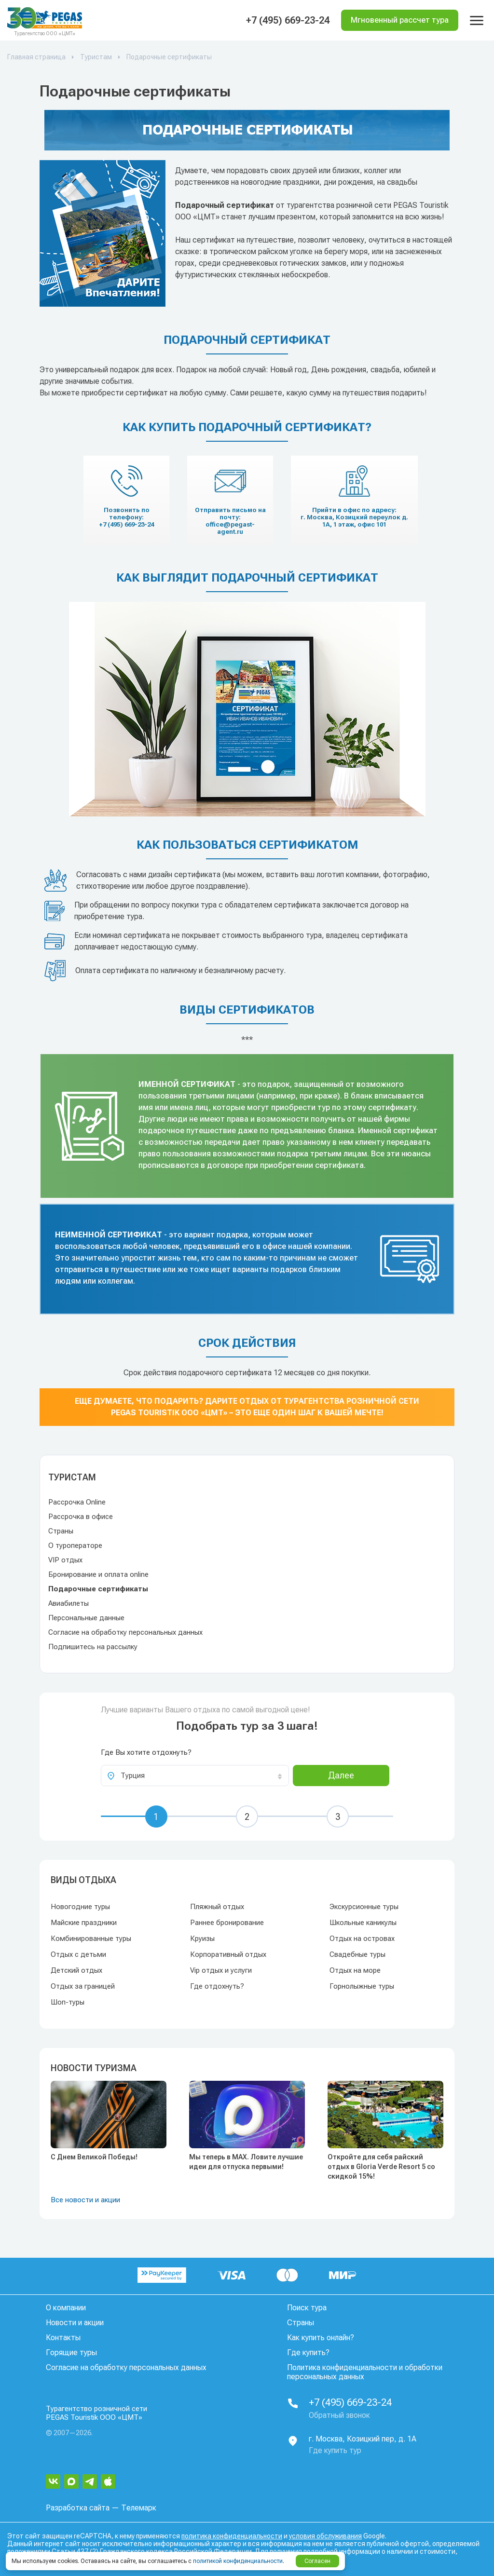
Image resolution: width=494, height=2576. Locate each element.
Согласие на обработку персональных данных (125, 1632)
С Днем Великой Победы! (94, 2157)
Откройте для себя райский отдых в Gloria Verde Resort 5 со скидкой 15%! (381, 2166)
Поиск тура (307, 2307)
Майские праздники (84, 1922)
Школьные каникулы (363, 1922)
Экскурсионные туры (363, 1906)
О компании (66, 2307)
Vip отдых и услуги (221, 1970)
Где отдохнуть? (217, 1986)
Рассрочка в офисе (80, 1516)
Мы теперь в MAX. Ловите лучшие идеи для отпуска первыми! (246, 2161)
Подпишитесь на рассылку (92, 1646)
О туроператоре (75, 1545)
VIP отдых (65, 1560)
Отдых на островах (362, 1938)
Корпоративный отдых (228, 1954)
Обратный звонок (339, 2415)
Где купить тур (335, 2450)
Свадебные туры (357, 1954)
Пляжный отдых (217, 1906)
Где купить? (308, 2352)
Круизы (202, 1938)
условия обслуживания (325, 2536)
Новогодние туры (80, 1906)
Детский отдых (76, 1970)
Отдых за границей (83, 1986)
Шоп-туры (67, 2002)
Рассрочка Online (77, 1502)
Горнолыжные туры (361, 1986)
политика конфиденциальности (231, 2536)
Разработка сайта (78, 2507)
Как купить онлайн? (320, 2337)
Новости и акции (75, 2322)
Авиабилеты (68, 1603)
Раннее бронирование (227, 1922)
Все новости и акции (85, 2200)
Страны (60, 1531)
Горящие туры (71, 2352)
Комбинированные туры (91, 1938)
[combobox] (194, 1775)
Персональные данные (86, 1617)
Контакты (63, 2337)
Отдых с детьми (78, 1954)
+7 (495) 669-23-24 (287, 20)
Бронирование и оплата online (98, 1574)
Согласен (317, 2561)
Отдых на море (355, 1970)
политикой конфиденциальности (238, 2561)
